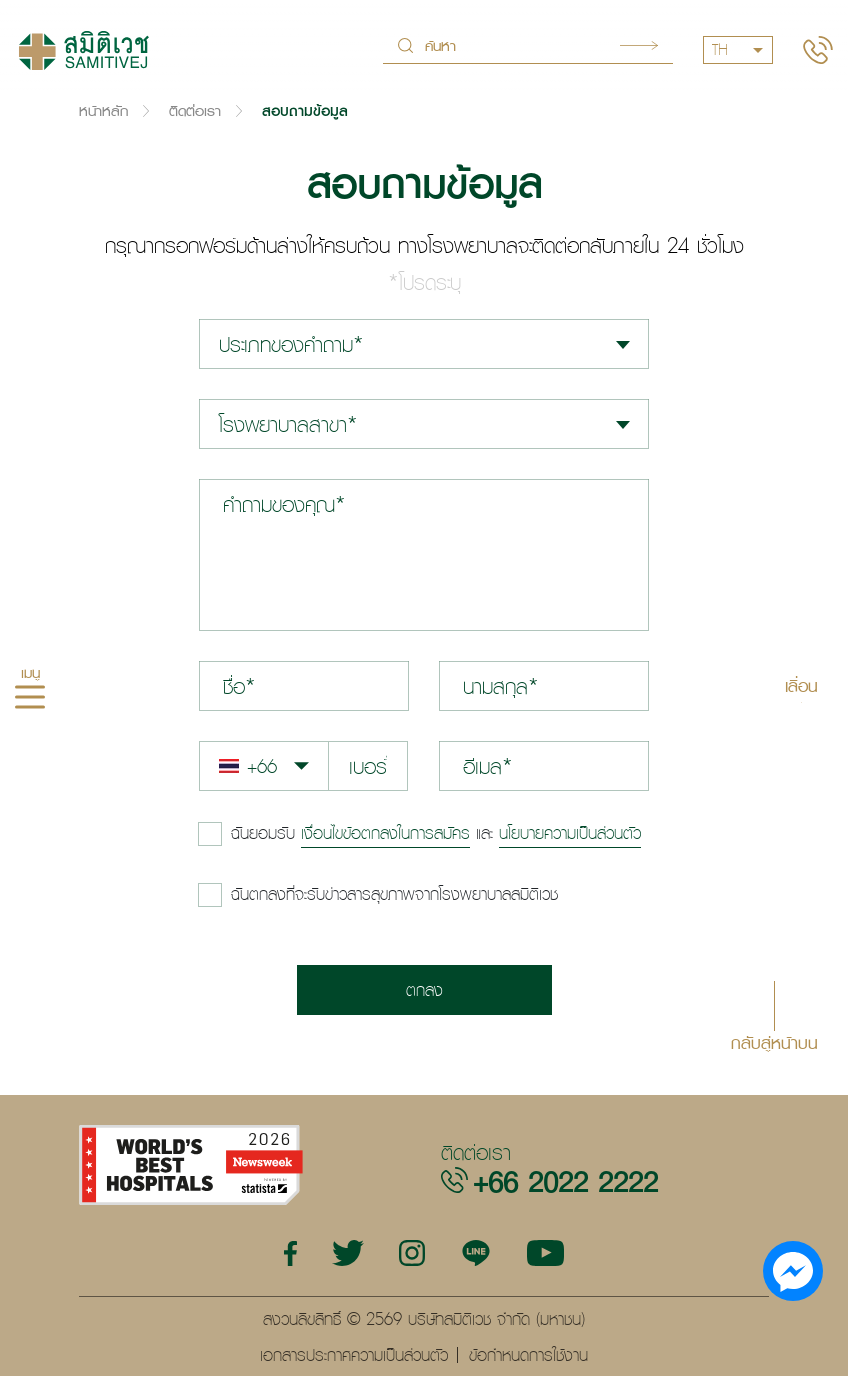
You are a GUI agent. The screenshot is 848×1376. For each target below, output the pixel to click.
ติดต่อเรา (195, 110)
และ (436, 833)
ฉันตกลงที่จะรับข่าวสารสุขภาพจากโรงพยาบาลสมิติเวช (394, 894)
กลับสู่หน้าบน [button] (774, 1041)
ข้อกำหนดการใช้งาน (528, 1355)
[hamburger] (30, 700)
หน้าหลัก (103, 110)
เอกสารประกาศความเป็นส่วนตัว (354, 1355)
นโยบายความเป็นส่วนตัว (570, 833)
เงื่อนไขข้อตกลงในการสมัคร (385, 833)
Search (639, 45)
